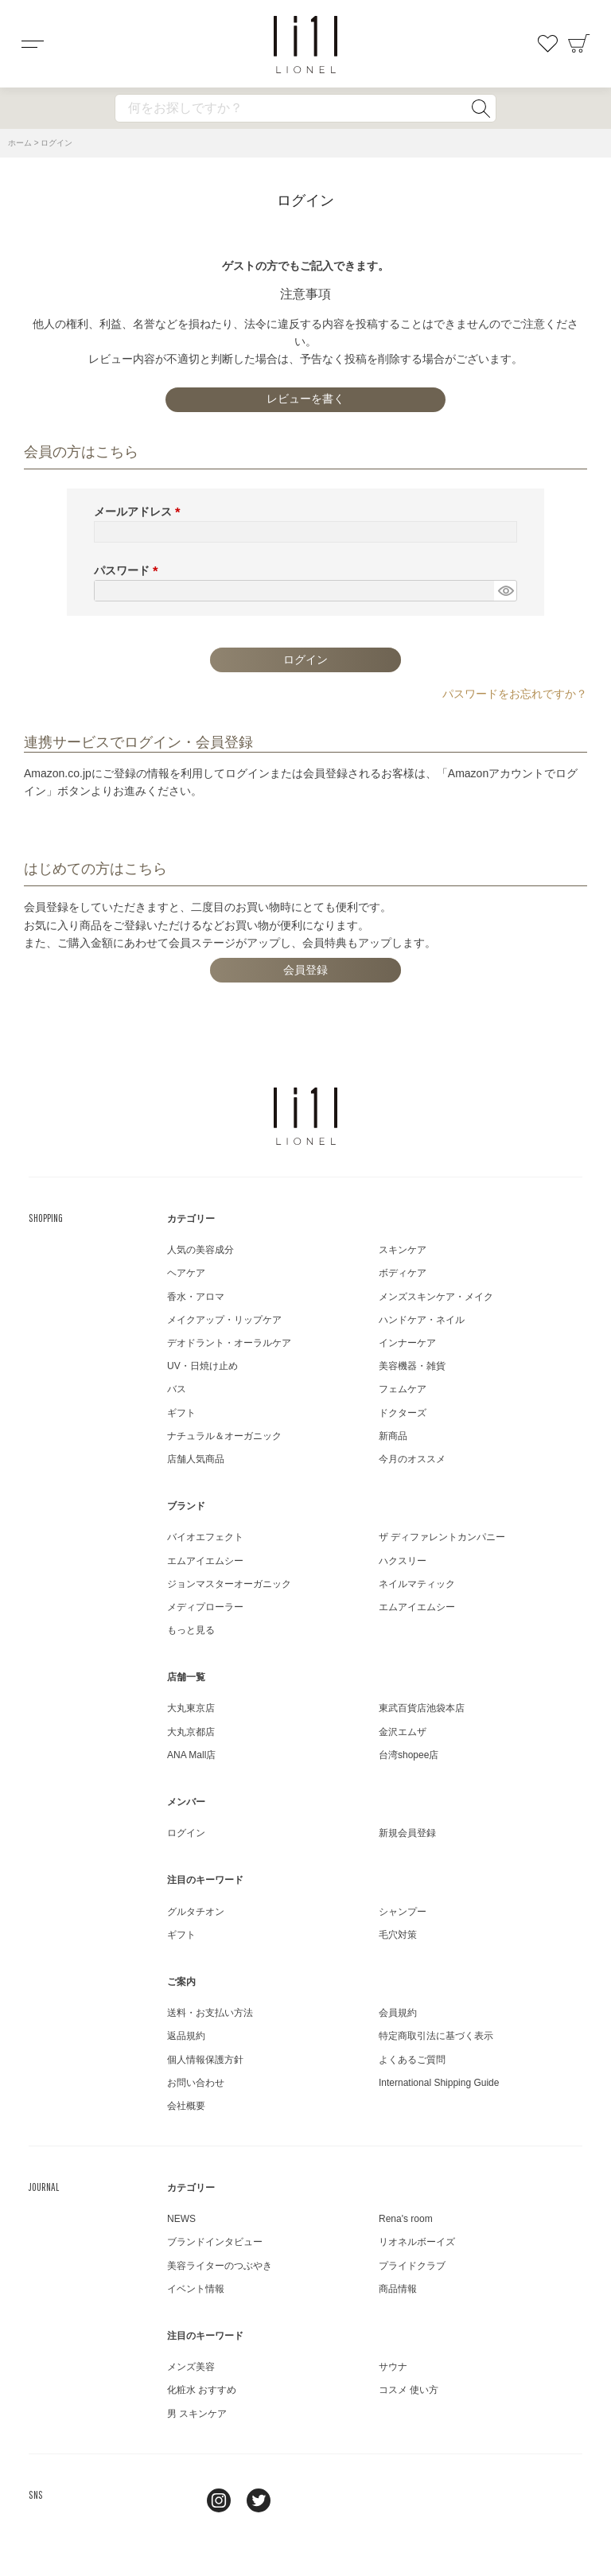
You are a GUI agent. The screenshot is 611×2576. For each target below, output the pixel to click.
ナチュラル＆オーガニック (224, 1436)
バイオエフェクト (205, 1537)
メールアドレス (140, 511)
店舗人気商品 (195, 1459)
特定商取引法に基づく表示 (436, 2035)
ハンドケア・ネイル (422, 1319)
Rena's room (406, 2218)
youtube (298, 2500)
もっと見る (191, 1630)
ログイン (186, 1833)
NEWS (181, 2218)
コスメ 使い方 (408, 2389)
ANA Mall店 (191, 1755)
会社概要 (186, 2105)
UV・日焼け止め (202, 1366)
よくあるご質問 (412, 2059)
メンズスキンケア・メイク (436, 1296)
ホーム (20, 142)
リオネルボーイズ (417, 2241)
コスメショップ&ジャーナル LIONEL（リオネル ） (305, 44)
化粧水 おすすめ (201, 2389)
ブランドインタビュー (215, 2241)
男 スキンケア (197, 2413)
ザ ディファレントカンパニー (442, 1537)
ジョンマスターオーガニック (229, 1584)
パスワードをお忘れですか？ (514, 693)
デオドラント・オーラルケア (229, 1342)
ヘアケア (186, 1272)
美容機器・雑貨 (412, 1366)
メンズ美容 (191, 2366)
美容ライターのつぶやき (219, 2265)
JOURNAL (44, 2187)
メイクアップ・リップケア (224, 1319)
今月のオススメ (412, 1459)
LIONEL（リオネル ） (305, 1116)
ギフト (181, 1412)
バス (176, 1389)
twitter (258, 2500)
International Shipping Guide (439, 2082)
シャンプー (402, 1911)
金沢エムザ (402, 1731)
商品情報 (398, 2288)
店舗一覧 (186, 1677)
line (179, 2500)
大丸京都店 (191, 1731)
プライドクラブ (412, 2265)
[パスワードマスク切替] (505, 591)
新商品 (393, 1436)
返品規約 (186, 2035)
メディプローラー (205, 1607)
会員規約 (398, 2012)
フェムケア (402, 1389)
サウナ (393, 2366)
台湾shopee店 (408, 1755)
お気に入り (547, 44)
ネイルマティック (417, 1584)
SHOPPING (46, 1218)
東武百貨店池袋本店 (422, 1708)
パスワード (129, 570)
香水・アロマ (195, 1296)
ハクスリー (402, 1560)
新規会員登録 (407, 1833)
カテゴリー (191, 1218)
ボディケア (402, 1272)
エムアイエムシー (205, 1560)
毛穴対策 (398, 1934)
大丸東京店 (191, 1708)
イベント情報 (195, 2288)
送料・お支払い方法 (210, 2012)
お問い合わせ (195, 2082)
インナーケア (407, 1342)
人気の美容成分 (200, 1249)
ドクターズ (402, 1412)
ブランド (186, 1506)
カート (579, 44)
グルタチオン (195, 1911)
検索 (480, 108)
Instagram (219, 2500)
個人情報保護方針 (205, 2059)
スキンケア (402, 1249)
